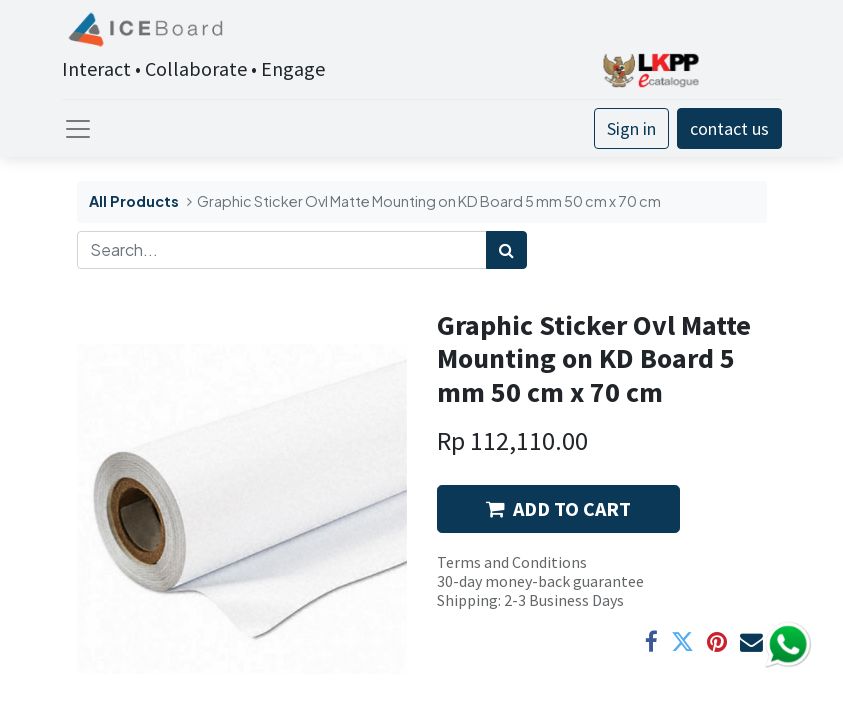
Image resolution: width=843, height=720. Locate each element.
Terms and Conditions (512, 562)
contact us (729, 128)
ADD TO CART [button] (558, 508)
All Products (134, 201)
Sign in (631, 128)
